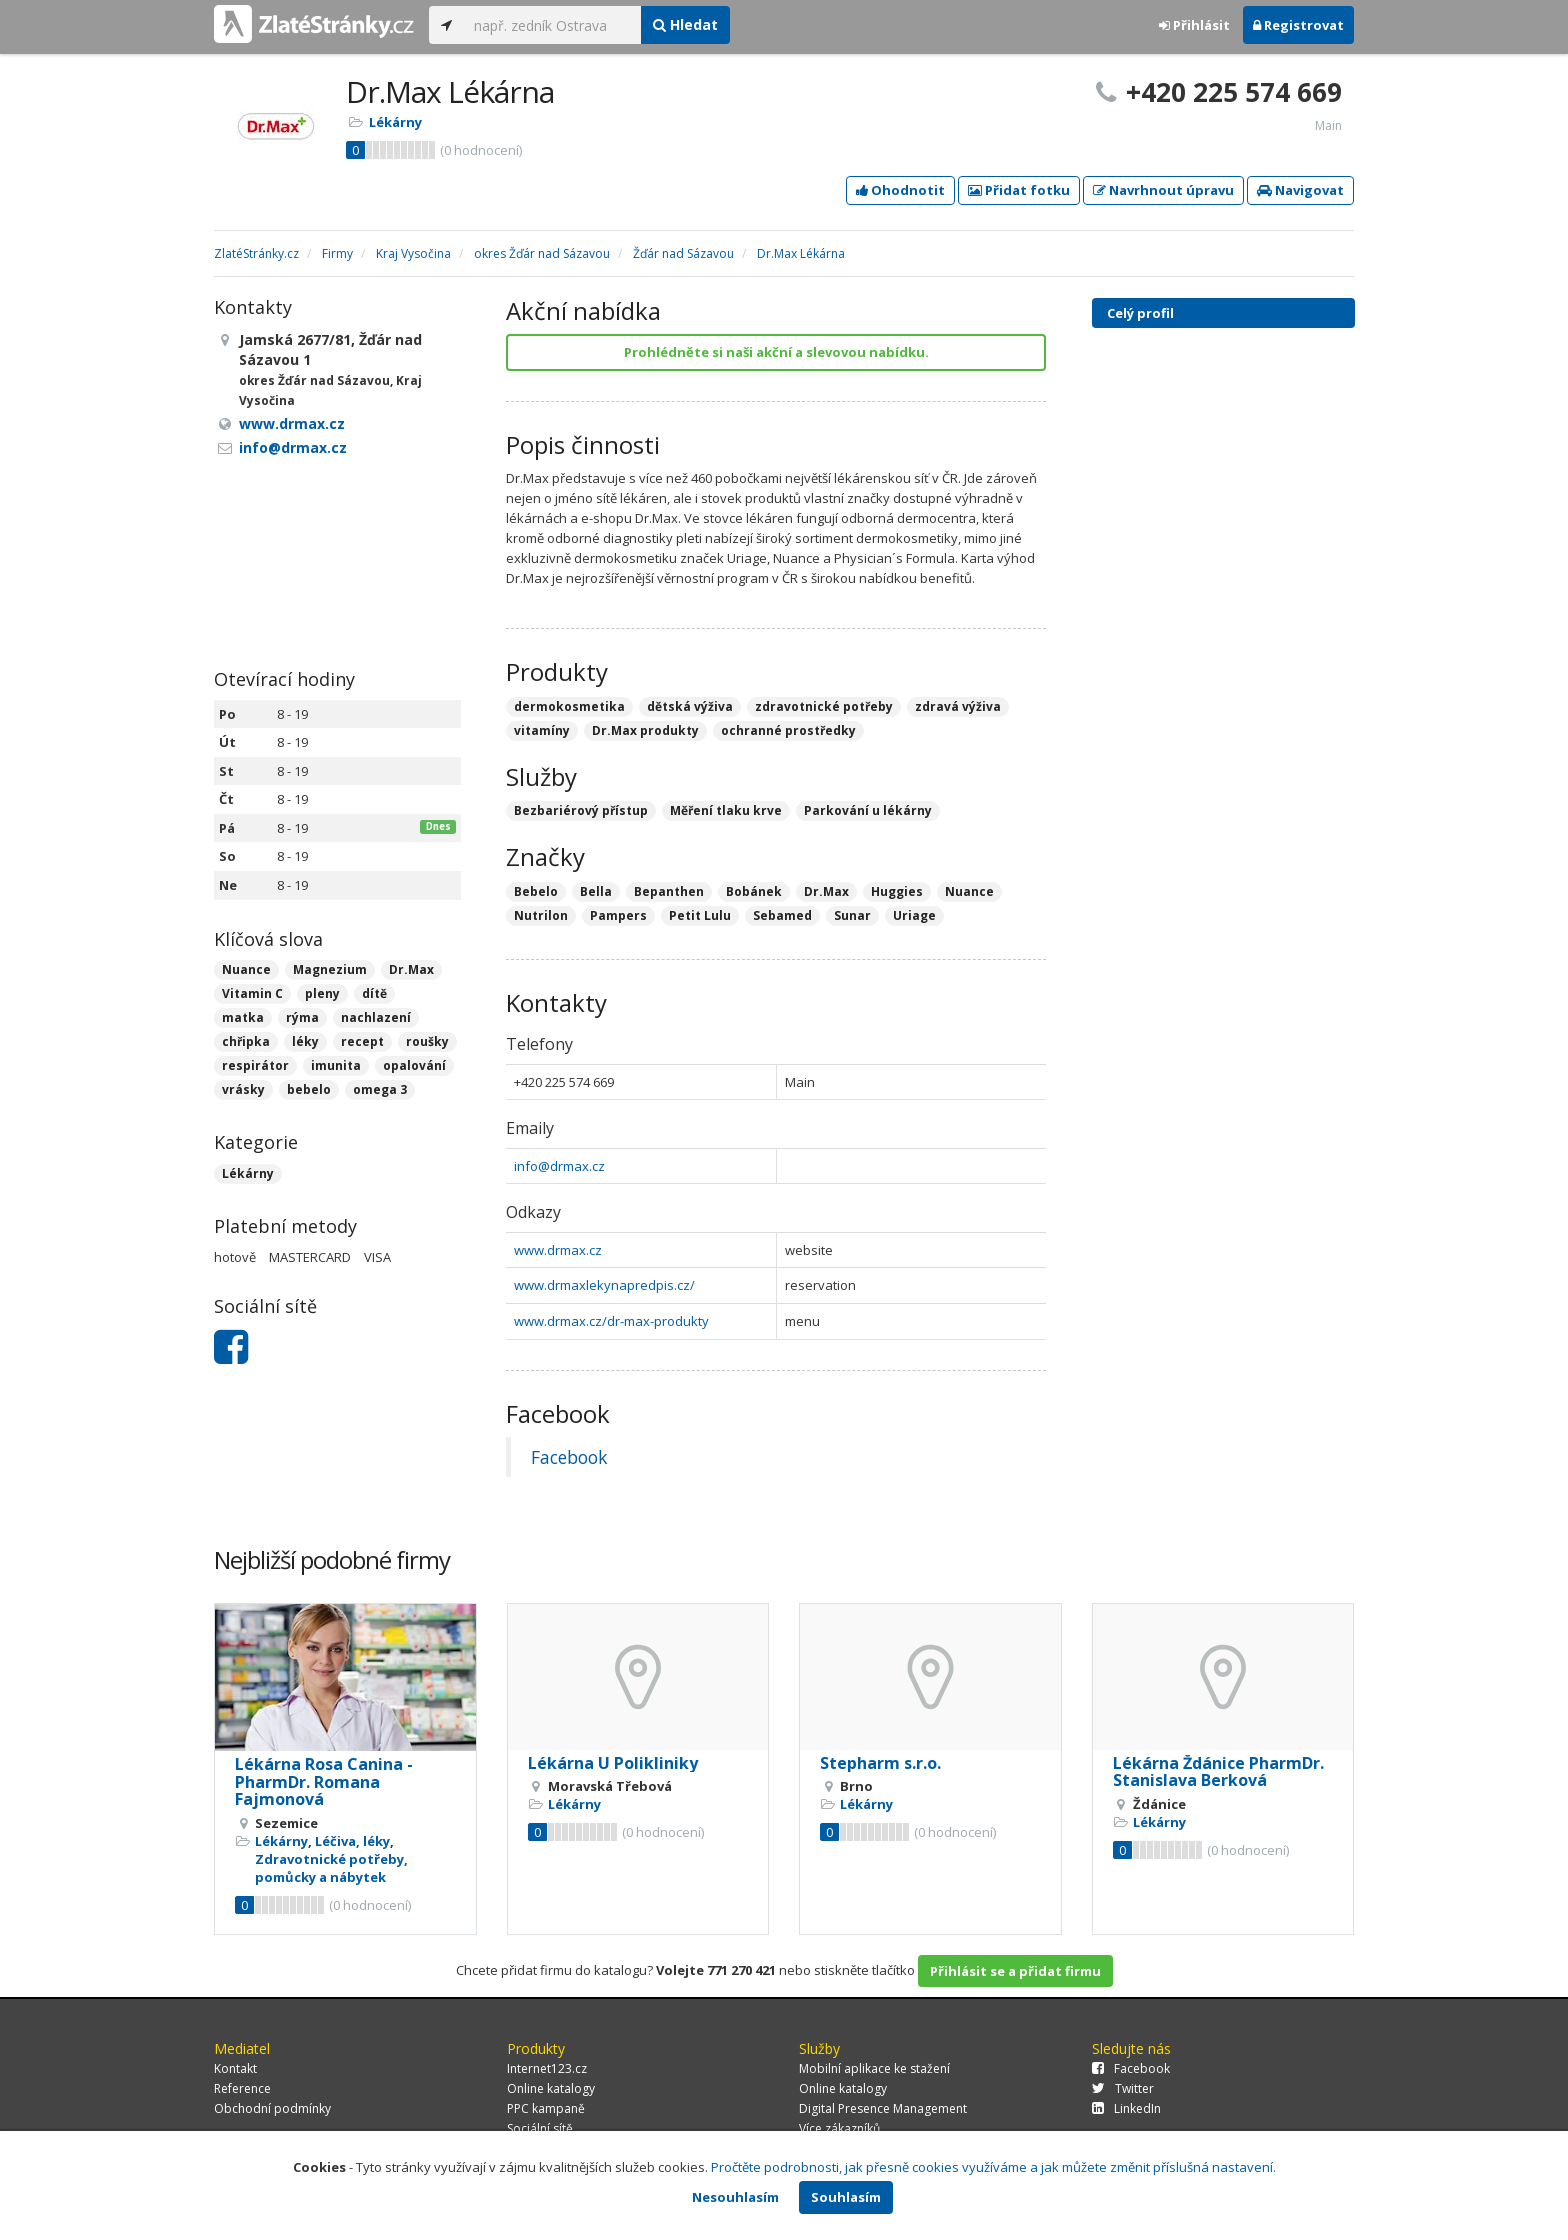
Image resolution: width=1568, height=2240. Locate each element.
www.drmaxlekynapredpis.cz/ (604, 1285)
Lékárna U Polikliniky (613, 1763)
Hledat (685, 24)
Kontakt (235, 2068)
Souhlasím (846, 2197)
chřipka (246, 1041)
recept (362, 1041)
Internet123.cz (547, 2068)
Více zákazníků (839, 2128)
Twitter (1123, 2088)
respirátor (255, 1065)
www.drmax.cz (558, 1250)
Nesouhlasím (735, 2197)
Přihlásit (1194, 25)
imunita (336, 1065)
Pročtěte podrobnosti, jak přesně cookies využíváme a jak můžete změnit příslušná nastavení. (993, 2167)
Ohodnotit (900, 190)
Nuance (246, 969)
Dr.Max (411, 969)
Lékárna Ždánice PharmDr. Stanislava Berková (1218, 1772)
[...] (552, 25)
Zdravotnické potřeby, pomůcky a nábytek (331, 1868)
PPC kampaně (546, 2108)
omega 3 (380, 1089)
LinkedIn (1126, 2108)
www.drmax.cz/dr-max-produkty (611, 1321)
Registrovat (1298, 25)
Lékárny (395, 122)
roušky (427, 1041)
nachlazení (376, 1017)
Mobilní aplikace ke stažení (874, 2068)
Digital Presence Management (883, 2108)
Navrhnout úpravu (1163, 190)
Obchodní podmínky (272, 2108)
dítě (374, 993)
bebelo (309, 1089)
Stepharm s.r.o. (880, 1763)
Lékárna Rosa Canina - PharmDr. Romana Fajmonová (324, 1781)
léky (305, 1041)
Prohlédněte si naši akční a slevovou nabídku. (776, 352)
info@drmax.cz (559, 1166)
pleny (322, 993)
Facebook (569, 1457)
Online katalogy (551, 2088)
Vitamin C (252, 993)
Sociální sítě (540, 2128)
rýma (302, 1017)
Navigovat (1300, 190)
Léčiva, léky (352, 1841)
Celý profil (1140, 313)
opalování (414, 1065)
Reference (242, 2088)
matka (243, 1017)
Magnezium (330, 969)
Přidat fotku (1019, 190)
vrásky (243, 1089)
